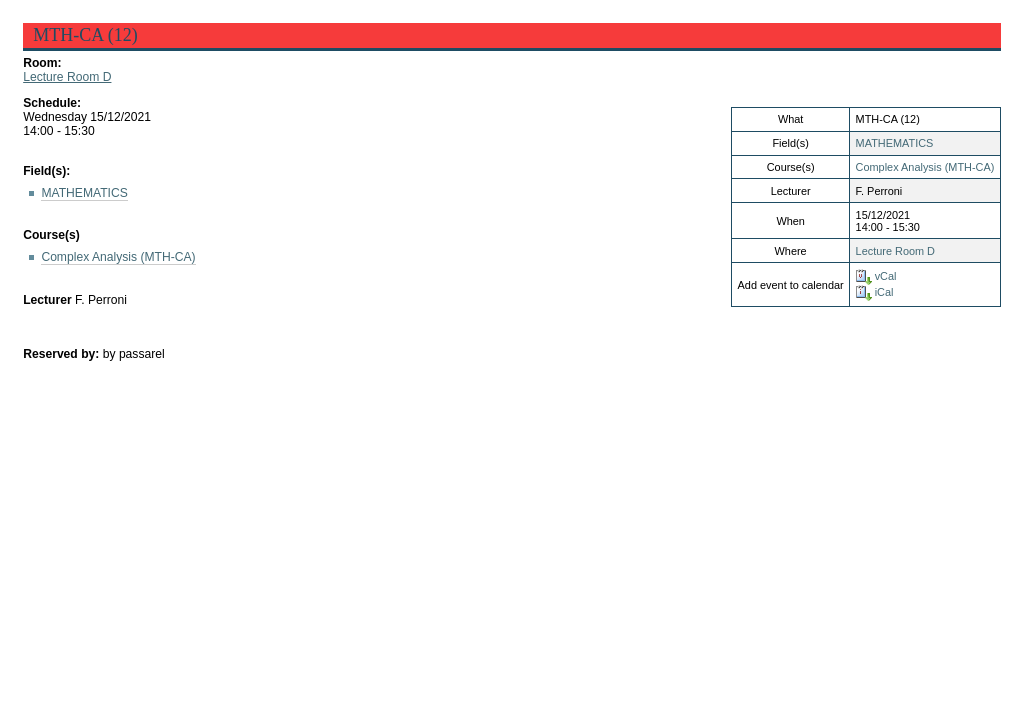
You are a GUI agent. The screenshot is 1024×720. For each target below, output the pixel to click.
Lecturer (47, 300)
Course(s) (51, 235)
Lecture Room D (67, 77)
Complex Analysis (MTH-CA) (925, 167)
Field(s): (46, 171)
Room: (42, 63)
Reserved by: (63, 354)
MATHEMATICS (895, 143)
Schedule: (52, 103)
